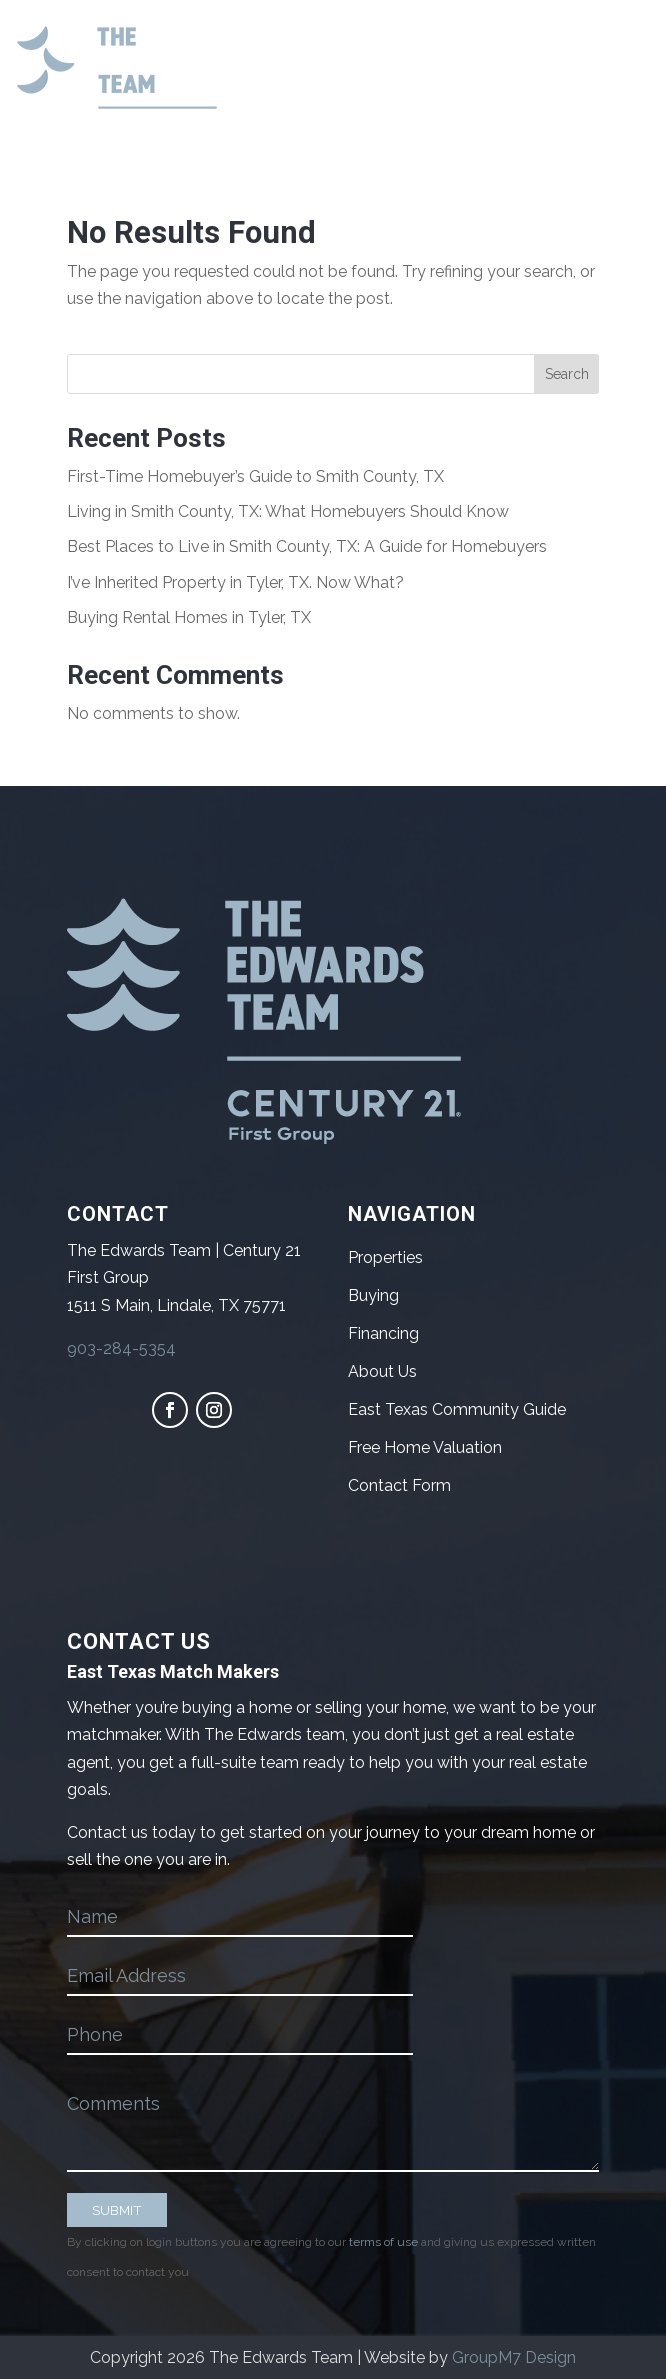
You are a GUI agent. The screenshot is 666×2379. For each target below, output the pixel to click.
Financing (383, 1333)
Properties (385, 1257)
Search (567, 374)
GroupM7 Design (514, 2357)
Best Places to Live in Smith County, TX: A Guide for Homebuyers (307, 546)
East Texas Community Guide (457, 1409)
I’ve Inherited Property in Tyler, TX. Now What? (235, 582)
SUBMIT (117, 2210)
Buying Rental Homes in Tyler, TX (189, 617)
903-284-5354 (121, 1348)
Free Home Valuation (425, 1447)
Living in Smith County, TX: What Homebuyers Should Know (288, 511)
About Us (382, 1371)
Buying (373, 1295)
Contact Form (399, 1485)
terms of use (383, 2242)
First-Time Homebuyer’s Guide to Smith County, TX (255, 476)
